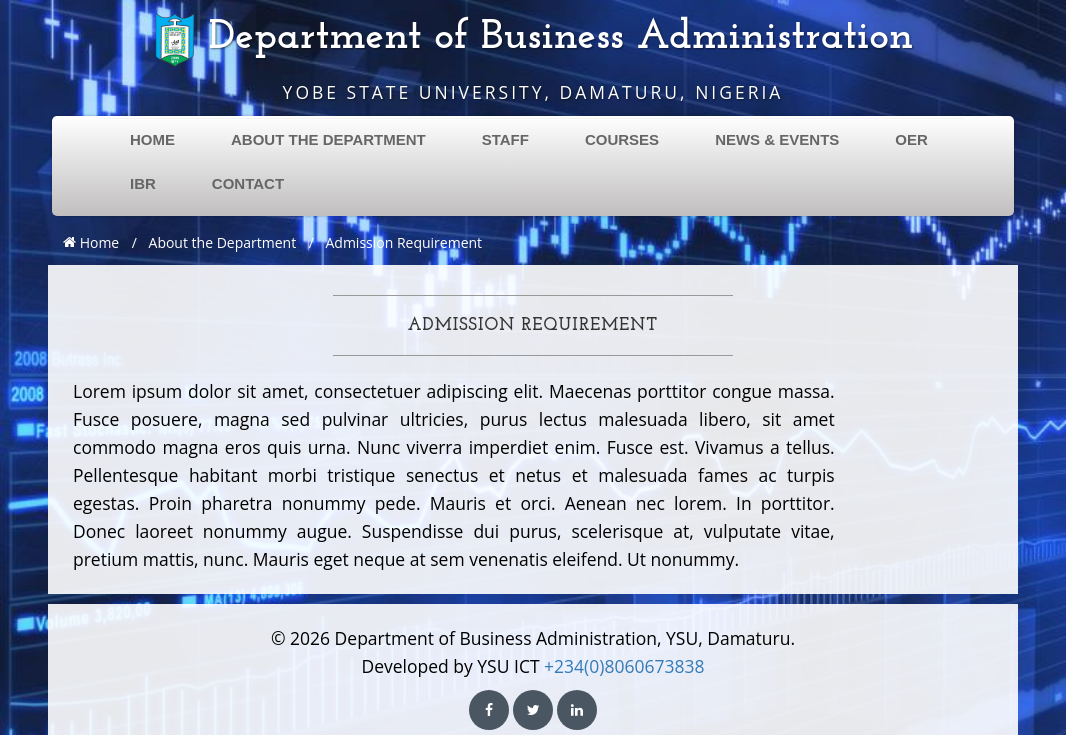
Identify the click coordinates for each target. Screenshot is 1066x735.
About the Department (223, 242)
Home (91, 242)
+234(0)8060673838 (624, 666)
